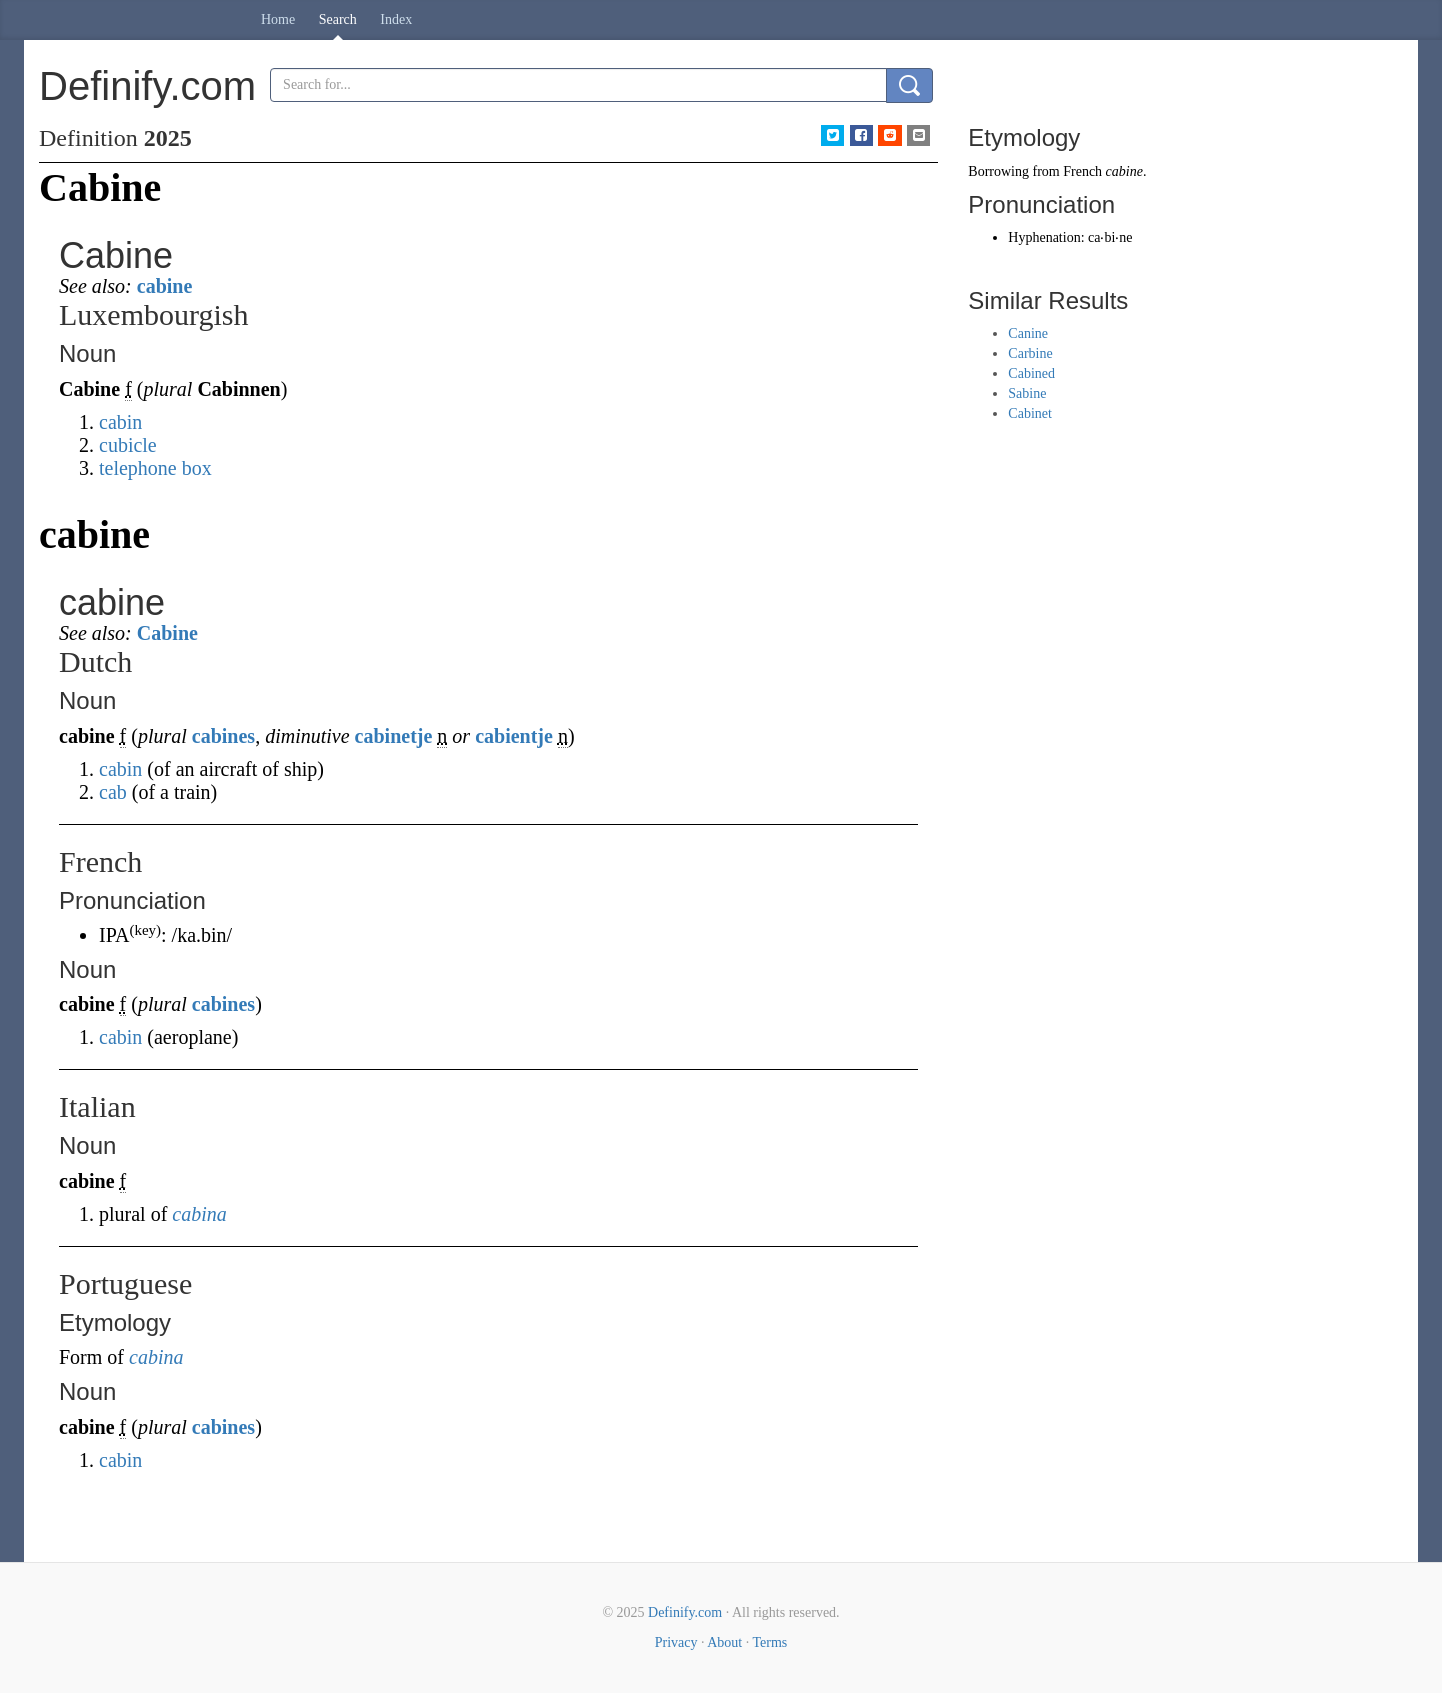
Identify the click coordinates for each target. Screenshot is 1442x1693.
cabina (199, 1214)
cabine (165, 286)
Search (338, 19)
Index (396, 19)
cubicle (128, 445)
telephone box (155, 468)
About (724, 1642)
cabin (120, 422)
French (1082, 171)
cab (113, 792)
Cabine (167, 633)
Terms (769, 1642)
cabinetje (394, 736)
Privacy (676, 1642)
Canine (1028, 333)
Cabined (1031, 373)
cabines (223, 736)
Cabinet (1030, 413)
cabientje (514, 736)
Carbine (1030, 353)
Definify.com (685, 1612)
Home (278, 19)
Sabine (1027, 393)
